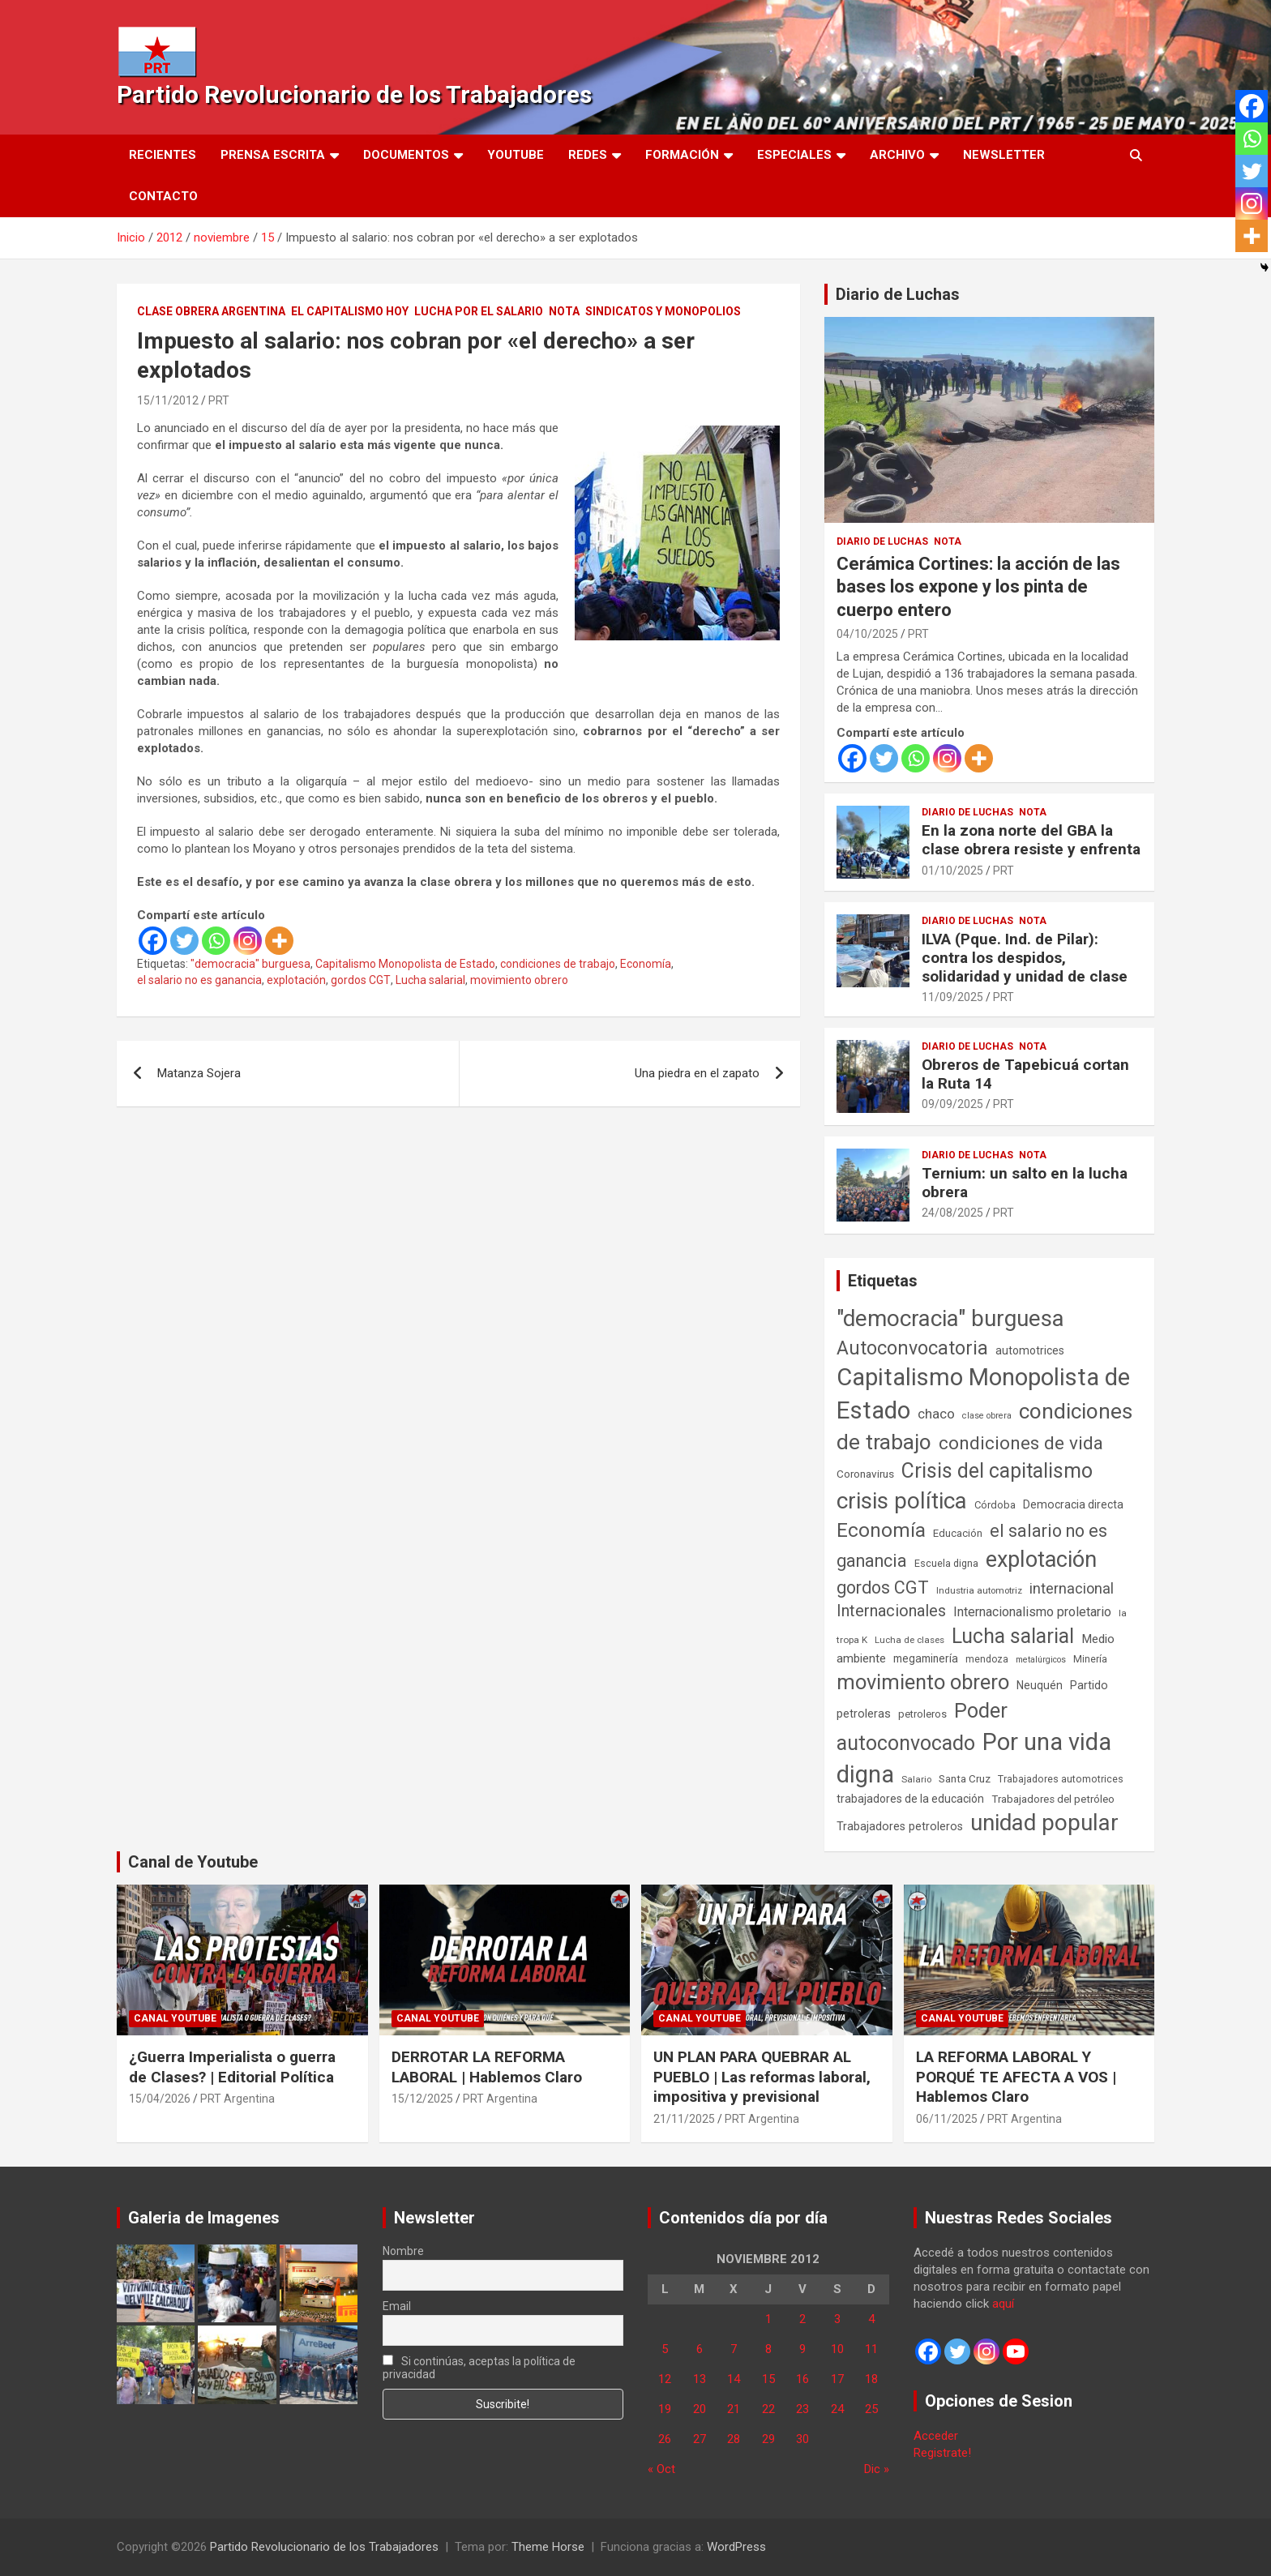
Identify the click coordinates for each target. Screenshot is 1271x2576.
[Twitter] (184, 940)
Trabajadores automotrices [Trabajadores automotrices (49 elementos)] (1060, 1779)
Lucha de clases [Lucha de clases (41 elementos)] (909, 1639)
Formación (682, 155)
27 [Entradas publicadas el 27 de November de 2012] (699, 2439)
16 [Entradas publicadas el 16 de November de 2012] (802, 2379)
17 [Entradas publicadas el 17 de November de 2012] (837, 2379)
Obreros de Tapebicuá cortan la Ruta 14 (1025, 1074)
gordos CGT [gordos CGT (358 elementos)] (883, 1587)
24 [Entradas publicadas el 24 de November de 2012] (837, 2409)
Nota (564, 311)
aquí (1003, 2303)
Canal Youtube (175, 2018)
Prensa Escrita (272, 155)
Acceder (936, 2435)
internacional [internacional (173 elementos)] (1071, 1588)
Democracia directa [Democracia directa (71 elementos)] (1073, 1504)
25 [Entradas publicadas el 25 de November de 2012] (871, 2409)
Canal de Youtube (193, 1862)
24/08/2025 (952, 1212)
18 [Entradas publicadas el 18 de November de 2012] (871, 2379)
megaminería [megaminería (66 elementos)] (925, 1658)
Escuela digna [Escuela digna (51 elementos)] (946, 1563)
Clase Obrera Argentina (211, 311)
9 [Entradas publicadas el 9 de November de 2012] (802, 2349)
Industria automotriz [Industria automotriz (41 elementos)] (979, 1590)
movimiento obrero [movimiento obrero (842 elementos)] (923, 1682)
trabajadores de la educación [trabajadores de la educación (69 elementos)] (910, 1798)
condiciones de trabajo (557, 963)
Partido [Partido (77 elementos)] (1089, 1685)
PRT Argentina (237, 2098)
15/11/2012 (168, 400)
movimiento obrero (519, 979)
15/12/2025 (422, 2098)
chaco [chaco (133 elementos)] (936, 1414)
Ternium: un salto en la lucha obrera (1025, 1182)
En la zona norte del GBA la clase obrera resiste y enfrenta (1031, 839)
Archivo (897, 155)
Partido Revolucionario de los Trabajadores (354, 94)
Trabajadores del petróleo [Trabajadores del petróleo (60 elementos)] (1053, 1799)
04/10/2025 (867, 633)
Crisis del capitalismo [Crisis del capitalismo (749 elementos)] (997, 1471)
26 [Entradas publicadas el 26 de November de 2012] (664, 2439)
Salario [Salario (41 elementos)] (916, 1779)
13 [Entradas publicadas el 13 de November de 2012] (699, 2379)
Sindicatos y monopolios (663, 311)
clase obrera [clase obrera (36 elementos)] (987, 1415)
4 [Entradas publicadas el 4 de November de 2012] (871, 2319)
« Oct (661, 2469)
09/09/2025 (952, 1104)
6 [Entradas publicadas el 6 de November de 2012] (699, 2349)
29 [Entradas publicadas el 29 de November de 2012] (768, 2439)
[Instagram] (247, 940)
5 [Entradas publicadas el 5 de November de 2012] (664, 2349)
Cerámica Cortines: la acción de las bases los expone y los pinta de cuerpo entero (978, 587)
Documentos (406, 155)
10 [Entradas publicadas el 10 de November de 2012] (837, 2349)
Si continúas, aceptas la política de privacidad (479, 2368)
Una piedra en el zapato (697, 1073)
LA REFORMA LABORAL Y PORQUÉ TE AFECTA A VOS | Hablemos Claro (1016, 2077)
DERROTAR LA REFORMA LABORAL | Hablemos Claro (487, 2067)
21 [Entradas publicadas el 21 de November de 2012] (733, 2409)
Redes (587, 155)
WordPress (736, 2547)
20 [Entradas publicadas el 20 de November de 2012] (699, 2409)
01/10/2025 (952, 870)
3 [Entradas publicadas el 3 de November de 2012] (837, 2319)
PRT (218, 400)
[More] (279, 940)
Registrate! (942, 2452)
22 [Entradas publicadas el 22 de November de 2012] (768, 2409)
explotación (296, 979)
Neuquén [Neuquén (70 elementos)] (1039, 1685)
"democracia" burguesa (250, 963)
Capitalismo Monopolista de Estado (405, 963)
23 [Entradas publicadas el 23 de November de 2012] (802, 2409)
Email (397, 2306)
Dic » (876, 2469)
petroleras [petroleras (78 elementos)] (864, 1714)
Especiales (794, 155)
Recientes (162, 155)
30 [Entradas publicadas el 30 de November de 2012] (802, 2439)
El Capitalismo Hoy (350, 311)
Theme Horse (547, 2547)
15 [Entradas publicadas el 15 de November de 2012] (768, 2379)
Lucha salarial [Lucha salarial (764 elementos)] (1013, 1636)
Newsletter (1004, 155)
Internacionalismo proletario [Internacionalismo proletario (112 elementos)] (1032, 1612)
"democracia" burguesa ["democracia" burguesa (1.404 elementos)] (950, 1318)
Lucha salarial (430, 979)
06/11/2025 (947, 2118)
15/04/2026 (159, 2098)
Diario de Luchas (898, 294)
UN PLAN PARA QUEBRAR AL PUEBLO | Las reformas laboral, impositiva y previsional (762, 2077)
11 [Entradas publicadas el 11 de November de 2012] (871, 2349)
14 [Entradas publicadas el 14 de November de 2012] (733, 2379)
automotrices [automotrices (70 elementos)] (1029, 1350)
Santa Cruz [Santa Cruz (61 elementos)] (965, 1779)
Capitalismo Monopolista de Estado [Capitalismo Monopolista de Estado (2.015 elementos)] (983, 1393)
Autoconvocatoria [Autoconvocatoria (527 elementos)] (912, 1348)
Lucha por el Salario (478, 311)
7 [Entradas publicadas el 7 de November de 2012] (733, 2349)
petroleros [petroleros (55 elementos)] (922, 1714)
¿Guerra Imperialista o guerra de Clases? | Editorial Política (232, 2067)
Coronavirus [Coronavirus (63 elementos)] (865, 1473)
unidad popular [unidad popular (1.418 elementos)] (1044, 1822)
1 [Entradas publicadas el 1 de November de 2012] (768, 2319)
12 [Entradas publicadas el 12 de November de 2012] (664, 2379)
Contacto (163, 196)
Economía (645, 963)
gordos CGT (361, 979)
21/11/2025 (684, 2118)
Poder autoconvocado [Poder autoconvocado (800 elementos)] (922, 1726)
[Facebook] (153, 940)
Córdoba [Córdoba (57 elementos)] (995, 1505)
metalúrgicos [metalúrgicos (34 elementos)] (1041, 1659)
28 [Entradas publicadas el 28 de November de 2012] (733, 2439)
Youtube (515, 155)
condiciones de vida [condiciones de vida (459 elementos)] (1021, 1443)
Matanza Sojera (199, 1073)
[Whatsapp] (216, 940)
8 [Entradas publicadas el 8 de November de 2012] (768, 2349)
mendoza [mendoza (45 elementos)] (986, 1659)
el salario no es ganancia (199, 979)
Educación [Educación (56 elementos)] (957, 1533)
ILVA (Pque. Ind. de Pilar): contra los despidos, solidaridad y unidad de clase (1025, 958)
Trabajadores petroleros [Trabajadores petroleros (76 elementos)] (900, 1827)
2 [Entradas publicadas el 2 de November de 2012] (802, 2319)
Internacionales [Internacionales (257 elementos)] (891, 1611)
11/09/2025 (952, 997)
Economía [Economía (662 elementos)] (881, 1530)
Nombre (403, 2250)
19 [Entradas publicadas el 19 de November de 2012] (664, 2409)
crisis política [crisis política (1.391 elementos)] (902, 1500)
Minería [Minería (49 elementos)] (1090, 1659)
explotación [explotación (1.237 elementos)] (1041, 1560)
